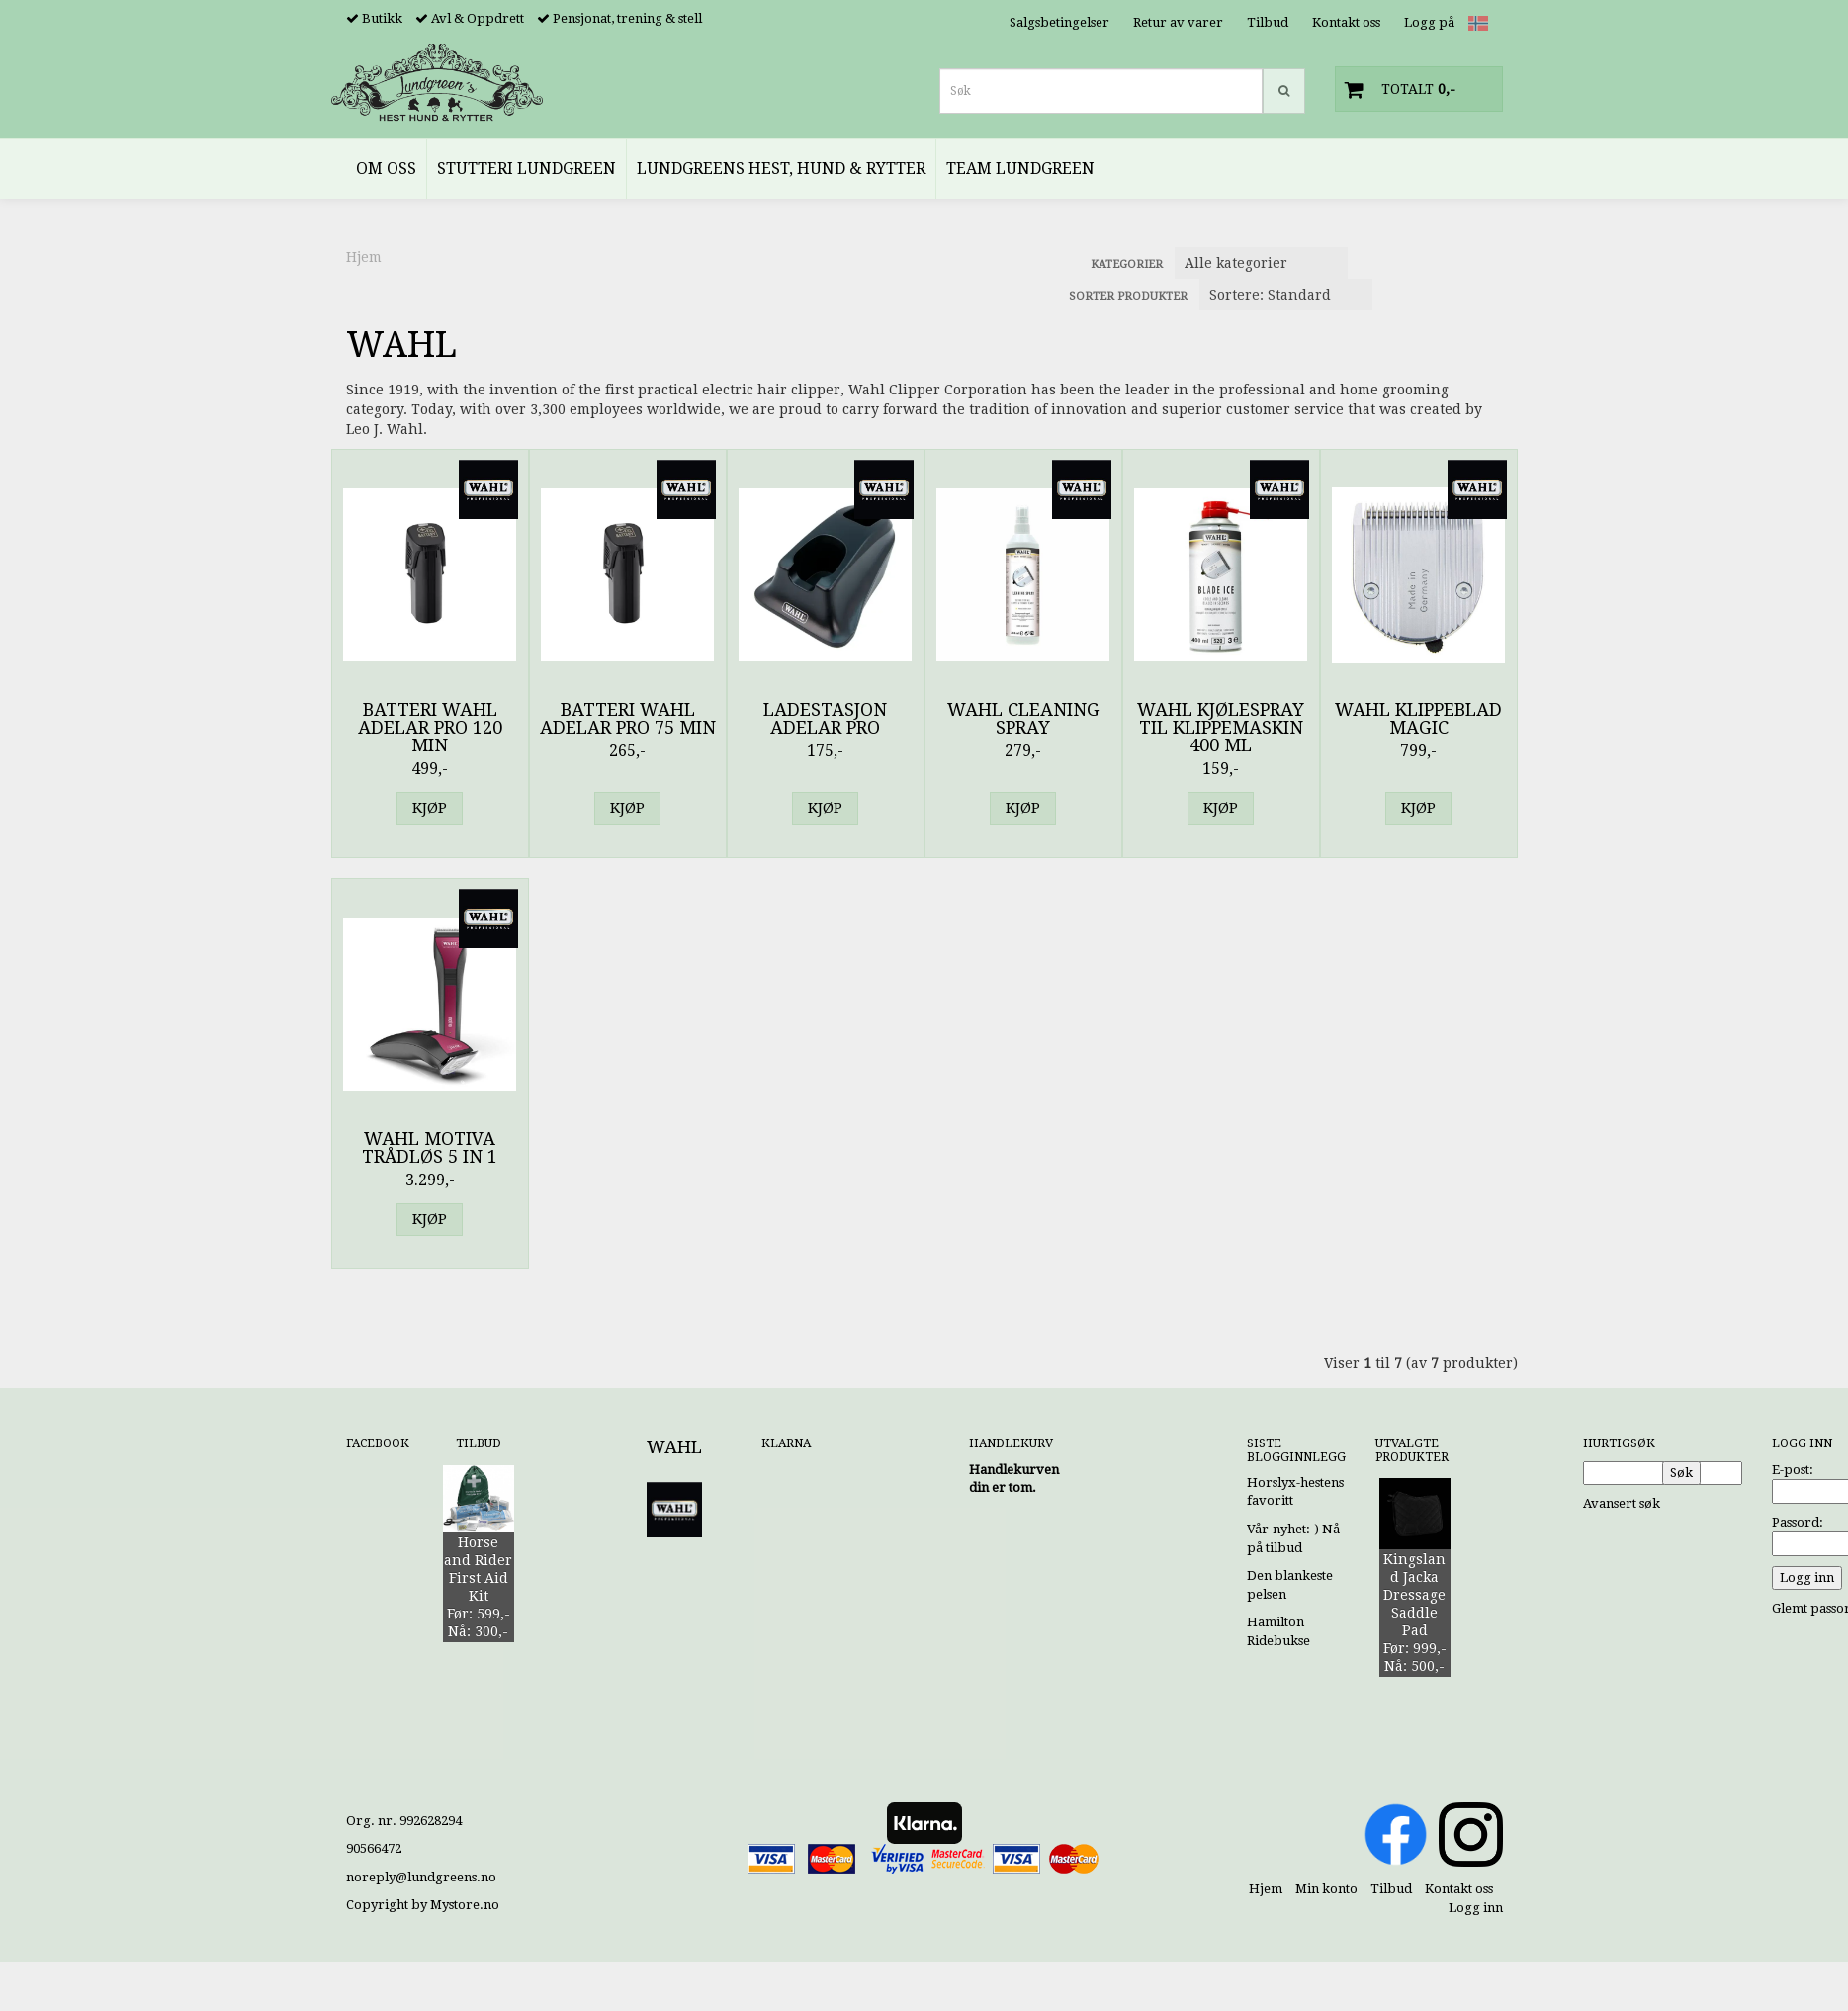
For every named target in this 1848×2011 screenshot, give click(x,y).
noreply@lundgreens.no (421, 1877)
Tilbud (1267, 22)
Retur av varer (1178, 22)
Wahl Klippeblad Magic (1418, 719)
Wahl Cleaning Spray (1023, 719)
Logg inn (1476, 1907)
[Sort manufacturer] (1261, 263)
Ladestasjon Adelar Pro (825, 719)
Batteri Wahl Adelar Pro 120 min (430, 727)
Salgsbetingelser (1059, 22)
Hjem (364, 257)
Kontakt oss (1346, 22)
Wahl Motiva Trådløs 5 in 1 (429, 1148)
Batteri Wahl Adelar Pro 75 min (628, 719)
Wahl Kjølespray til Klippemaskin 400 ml (1220, 727)
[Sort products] (1285, 294)
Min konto (1326, 1888)
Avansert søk (1621, 1503)
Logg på (1429, 22)
